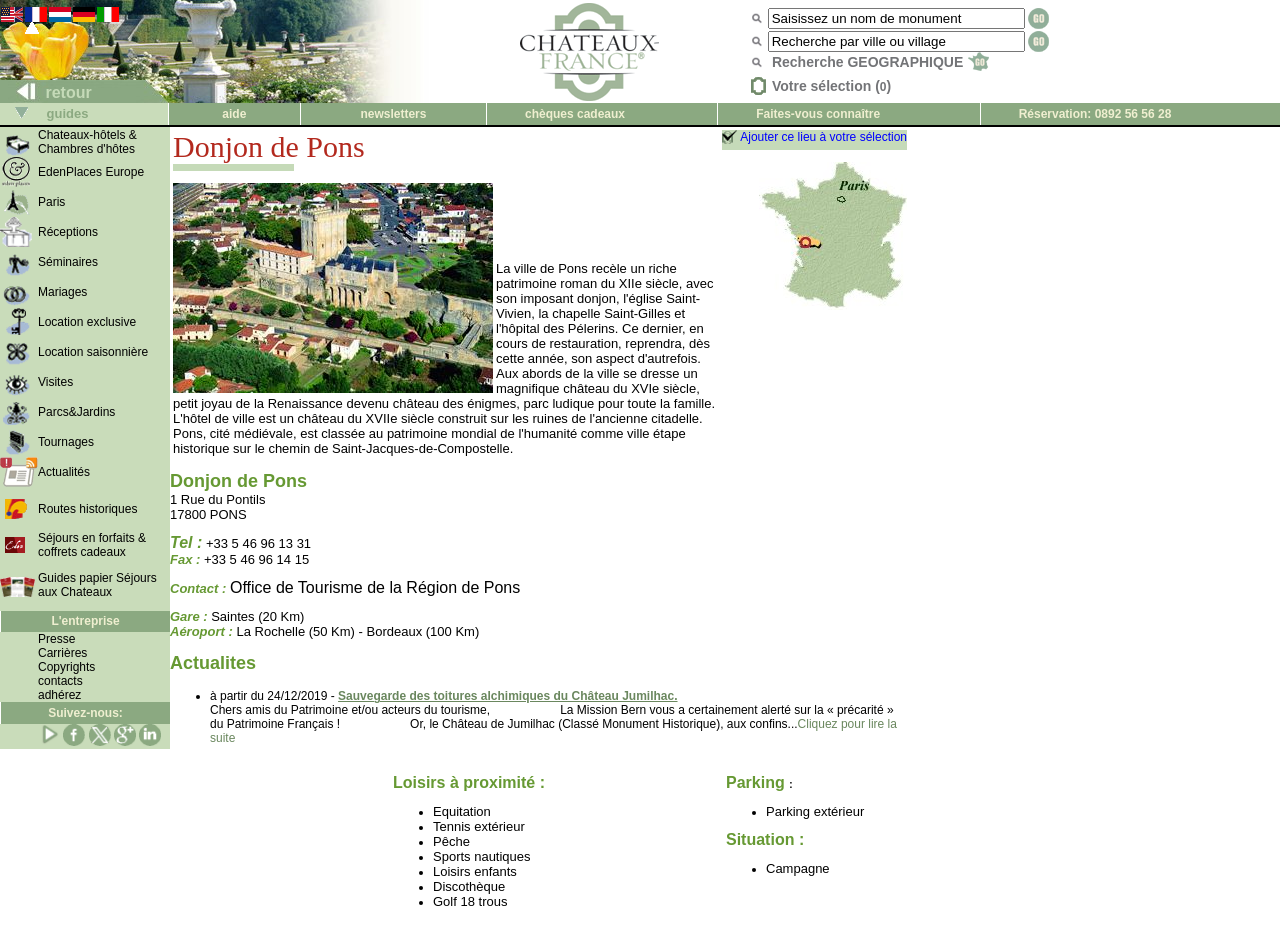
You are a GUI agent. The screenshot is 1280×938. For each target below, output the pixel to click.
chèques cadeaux (575, 114)
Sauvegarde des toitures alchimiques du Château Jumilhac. (507, 696)
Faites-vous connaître (818, 114)
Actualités (64, 472)
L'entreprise (85, 621)
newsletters (393, 114)
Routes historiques (87, 509)
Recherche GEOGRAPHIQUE (880, 62)
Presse (56, 639)
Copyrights (66, 667)
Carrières (62, 653)
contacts (60, 681)
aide (234, 114)
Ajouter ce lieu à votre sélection (823, 137)
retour (46, 92)
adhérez (59, 695)
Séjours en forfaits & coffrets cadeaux (92, 545)
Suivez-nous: (85, 713)
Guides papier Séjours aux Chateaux (97, 585)
